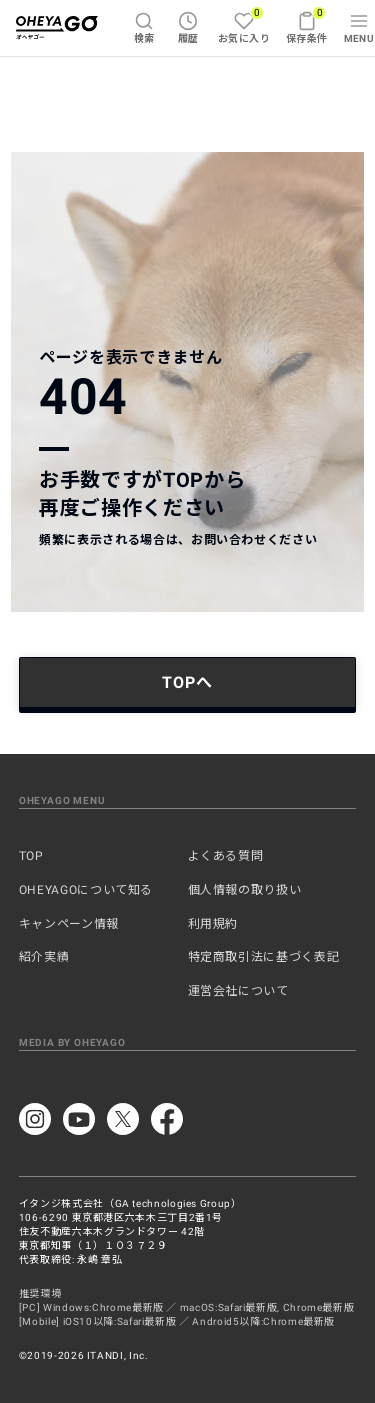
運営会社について (238, 991)
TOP (31, 856)
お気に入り (244, 25)
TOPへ (187, 682)
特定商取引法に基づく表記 (264, 957)
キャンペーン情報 (69, 924)
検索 (144, 27)
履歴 (188, 27)
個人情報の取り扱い (245, 890)
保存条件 (307, 25)
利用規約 (213, 924)
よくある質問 (226, 856)
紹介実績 (44, 957)
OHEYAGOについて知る (86, 890)
